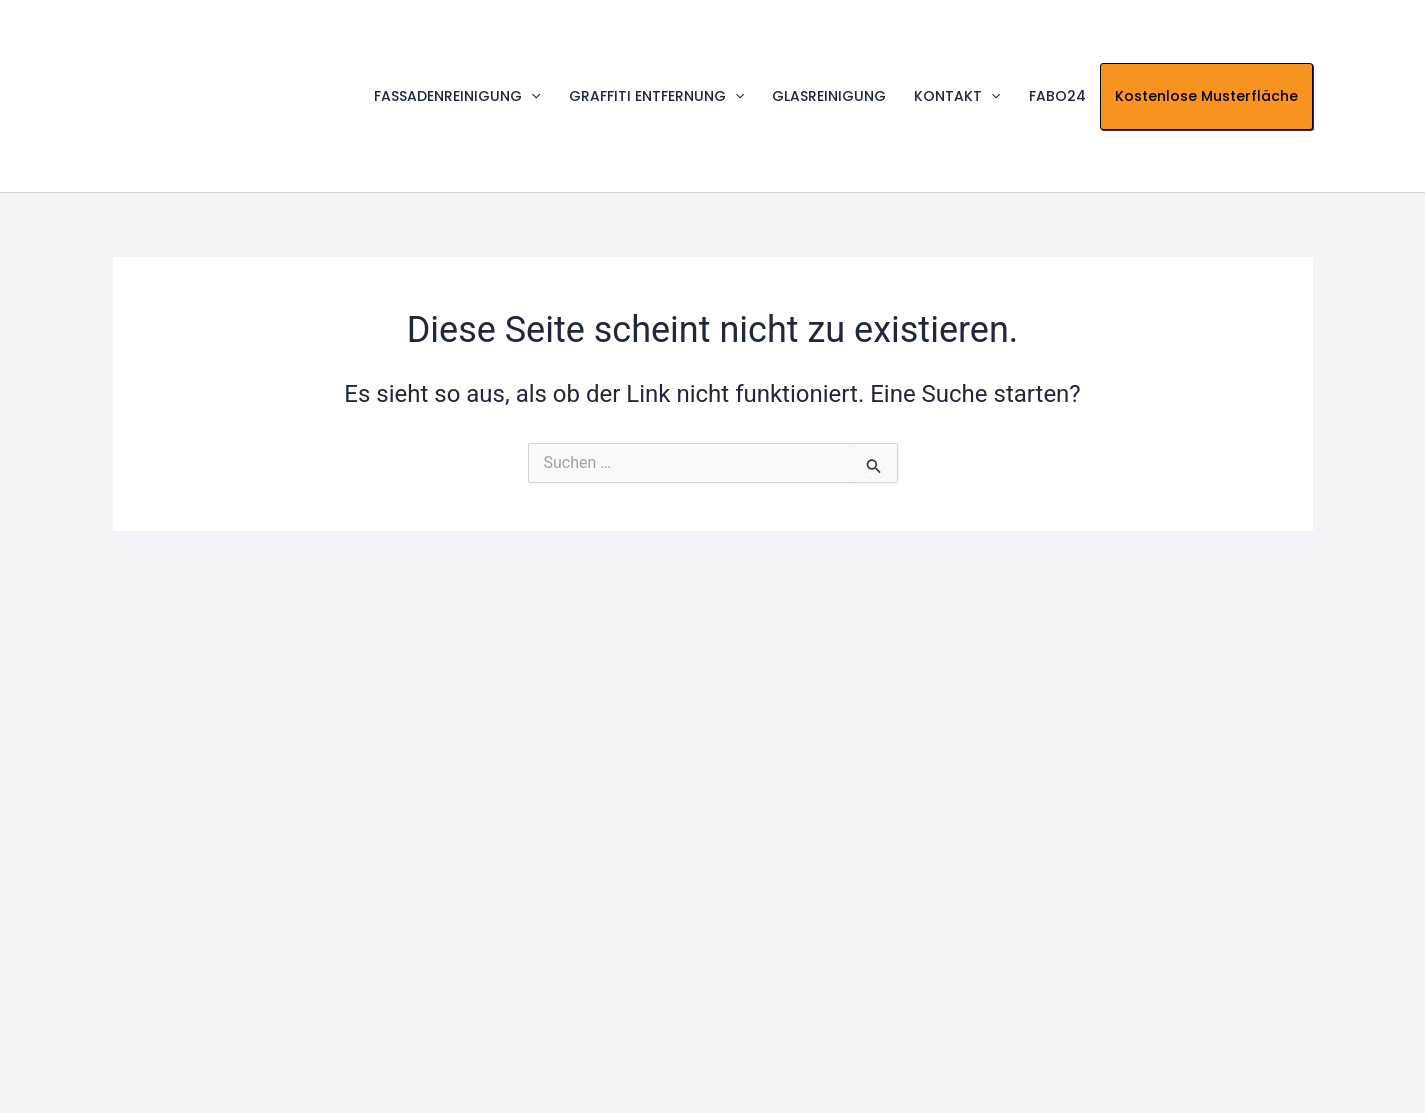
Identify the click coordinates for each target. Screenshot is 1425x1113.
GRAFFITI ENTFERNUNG (656, 96)
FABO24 (1057, 96)
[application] (531, 96)
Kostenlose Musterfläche (1206, 96)
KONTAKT (957, 96)
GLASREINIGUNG (829, 96)
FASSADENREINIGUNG (457, 96)
